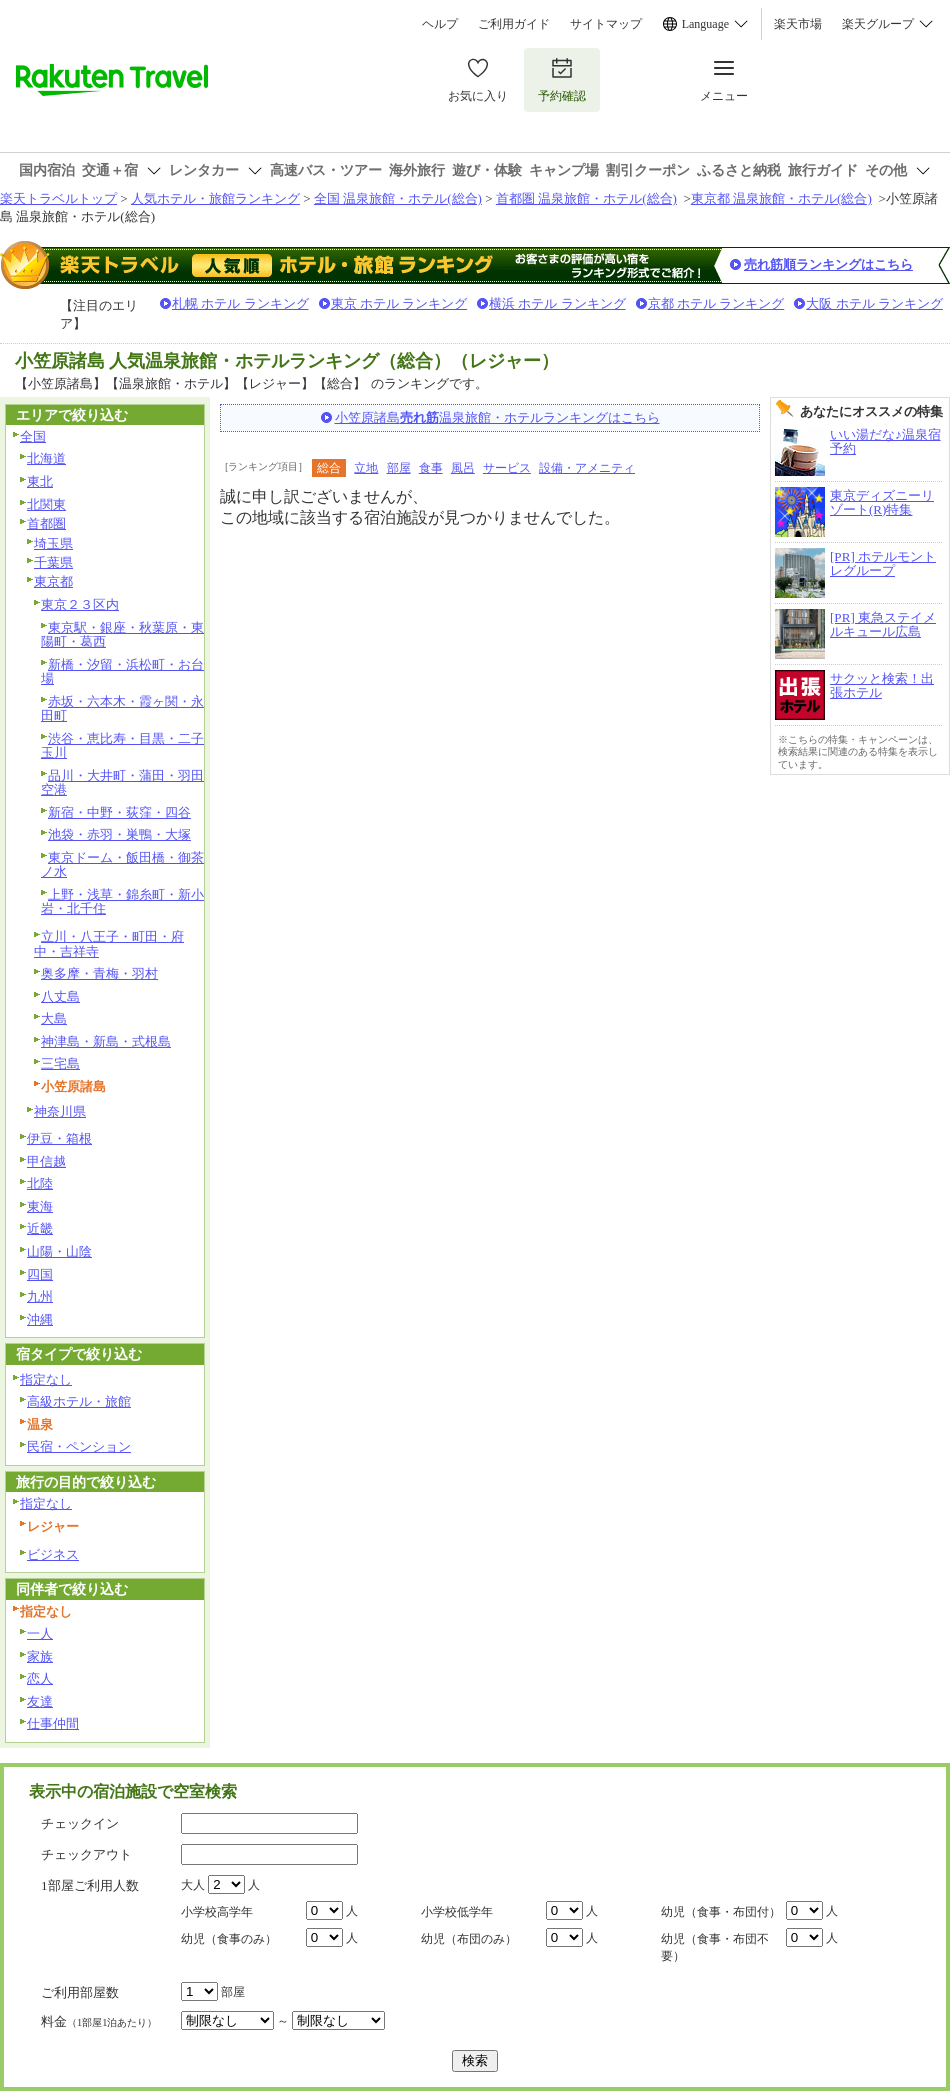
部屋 (399, 468)
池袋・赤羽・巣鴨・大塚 (119, 834)
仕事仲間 (53, 1723)
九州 (40, 1296)
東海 (40, 1206)
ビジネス (53, 1554)
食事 (431, 468)
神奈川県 (60, 1111)
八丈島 (60, 996)
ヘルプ (440, 24)
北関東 (46, 504)
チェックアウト (86, 1854)
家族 (40, 1656)
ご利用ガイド (514, 24)
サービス (507, 468)
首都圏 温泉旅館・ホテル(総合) (586, 198)
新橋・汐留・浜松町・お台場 (122, 672)
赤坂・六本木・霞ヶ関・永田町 (122, 709)
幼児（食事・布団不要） (715, 1947)
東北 (40, 481)
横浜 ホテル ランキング (557, 303)
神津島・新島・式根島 (106, 1041)
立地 (366, 468)
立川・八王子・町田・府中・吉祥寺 (109, 944)
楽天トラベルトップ (58, 198)
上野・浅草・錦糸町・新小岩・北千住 (122, 902)
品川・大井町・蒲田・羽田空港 (122, 783)
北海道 (46, 458)
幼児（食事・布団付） (721, 1912)
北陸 (40, 1183)
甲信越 (46, 1161)
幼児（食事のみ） (229, 1939)
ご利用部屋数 (80, 1992)
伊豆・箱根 (59, 1138)
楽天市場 (798, 24)
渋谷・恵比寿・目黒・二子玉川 (122, 746)
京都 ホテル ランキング (716, 303)
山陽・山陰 (59, 1251)
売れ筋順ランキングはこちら (828, 264)
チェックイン (80, 1823)
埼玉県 (53, 543)
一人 (40, 1633)
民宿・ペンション (79, 1446)
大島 (54, 1018)
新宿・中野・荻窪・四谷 (119, 812)
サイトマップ (606, 24)
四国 (40, 1274)
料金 (99, 2021)
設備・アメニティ (587, 468)
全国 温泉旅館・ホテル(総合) (398, 198)
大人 (193, 1885)
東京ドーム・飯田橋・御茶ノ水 (122, 865)
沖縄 (40, 1319)
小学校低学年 (457, 1912)
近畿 (40, 1228)
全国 (33, 436)
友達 (40, 1701)
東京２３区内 (80, 604)
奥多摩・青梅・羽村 (99, 973)
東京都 (53, 581)
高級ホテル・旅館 (79, 1401)
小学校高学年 (217, 1912)
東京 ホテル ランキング (399, 303)
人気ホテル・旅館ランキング (215, 198)
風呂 (463, 468)
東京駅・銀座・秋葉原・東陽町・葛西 (122, 635)
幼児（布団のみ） (469, 1939)
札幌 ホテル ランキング (240, 303)
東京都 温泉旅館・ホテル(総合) (781, 198)
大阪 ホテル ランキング (874, 303)
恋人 (40, 1678)
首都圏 (46, 523)
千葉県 (53, 562)
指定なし (46, 1379)
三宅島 (60, 1063)
